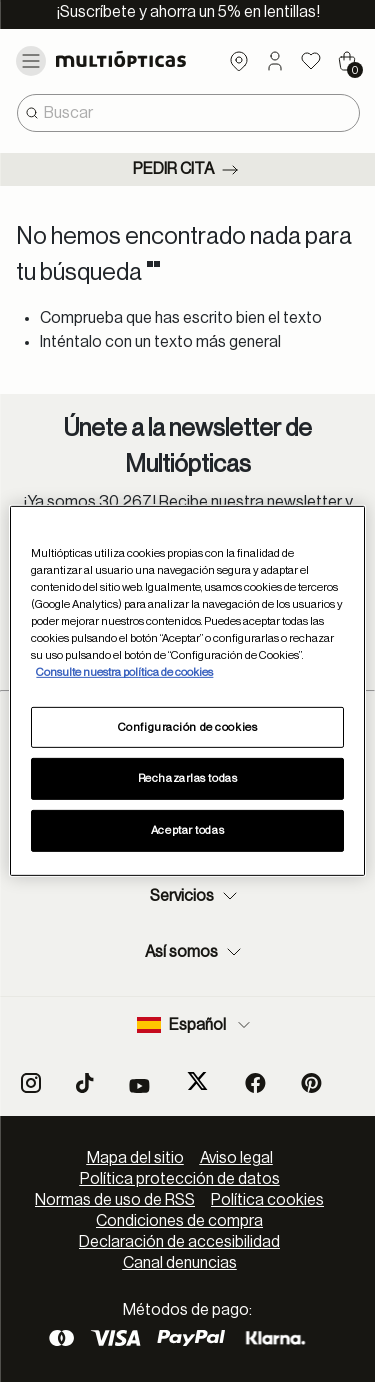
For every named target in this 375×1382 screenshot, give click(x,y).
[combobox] (188, 113)
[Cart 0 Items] (347, 61)
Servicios (196, 896)
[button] (275, 61)
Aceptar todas (187, 830)
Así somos (195, 952)
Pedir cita (187, 170)
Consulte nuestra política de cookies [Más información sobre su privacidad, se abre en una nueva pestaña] (124, 672)
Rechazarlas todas (188, 778)
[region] (187, 691)
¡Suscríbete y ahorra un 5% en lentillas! (188, 12)
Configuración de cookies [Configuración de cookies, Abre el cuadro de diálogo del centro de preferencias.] (188, 726)
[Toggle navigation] (31, 61)
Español (195, 1025)
